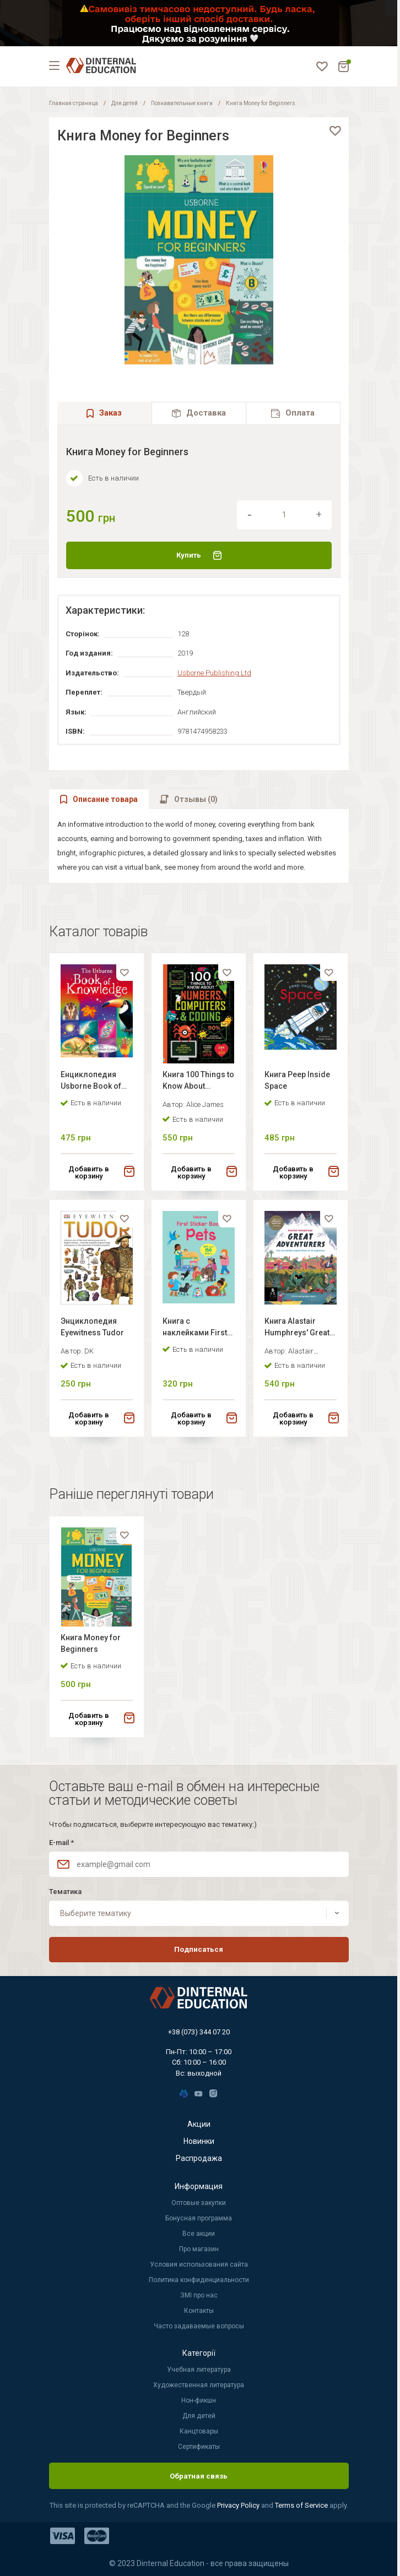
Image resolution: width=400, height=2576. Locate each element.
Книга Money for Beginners (91, 1643)
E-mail (61, 1842)
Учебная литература (199, 2369)
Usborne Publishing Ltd (214, 673)
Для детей (124, 103)
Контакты (199, 2311)
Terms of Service (302, 2505)
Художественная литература (198, 2385)
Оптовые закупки (198, 2203)
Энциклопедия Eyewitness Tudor (92, 1327)
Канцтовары (199, 2431)
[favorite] (334, 131)
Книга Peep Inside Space (297, 1080)
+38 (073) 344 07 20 (199, 2031)
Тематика (65, 1891)
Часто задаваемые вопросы (199, 2326)
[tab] (199, 413)
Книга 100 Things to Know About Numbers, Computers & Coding (198, 1082)
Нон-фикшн (198, 2400)
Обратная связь (199, 2476)
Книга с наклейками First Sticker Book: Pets (195, 1328)
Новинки (198, 2141)
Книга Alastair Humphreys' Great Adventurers (296, 1328)
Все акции (198, 2233)
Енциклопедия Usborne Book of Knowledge (91, 1082)
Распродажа (199, 2158)
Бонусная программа (198, 2218)
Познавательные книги (182, 103)
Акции (198, 2124)
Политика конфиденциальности (199, 2280)
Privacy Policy (239, 2505)
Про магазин (199, 2249)
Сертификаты (199, 2447)
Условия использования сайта (199, 2264)
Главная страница (73, 103)
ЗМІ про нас (199, 2295)
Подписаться (198, 1949)
